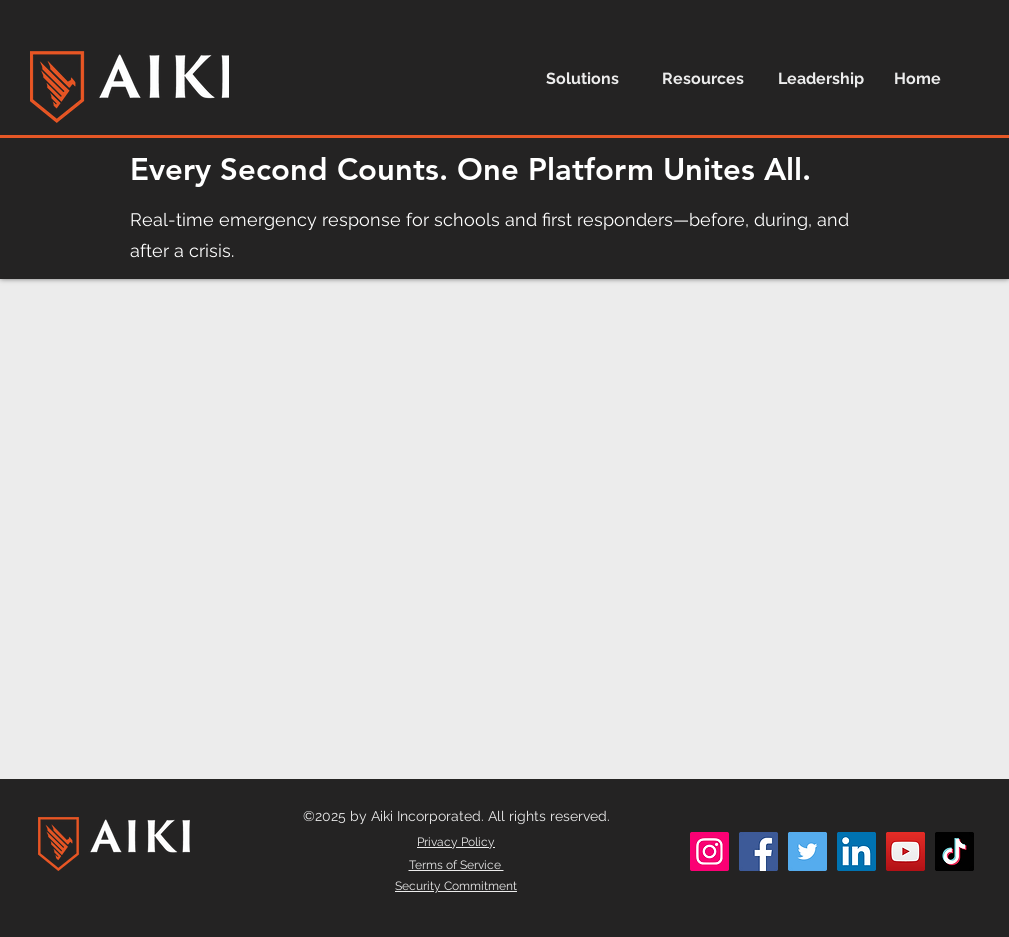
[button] (589, 78)
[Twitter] (807, 851)
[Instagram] (709, 851)
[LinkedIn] (856, 851)
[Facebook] (758, 851)
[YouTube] (905, 851)
